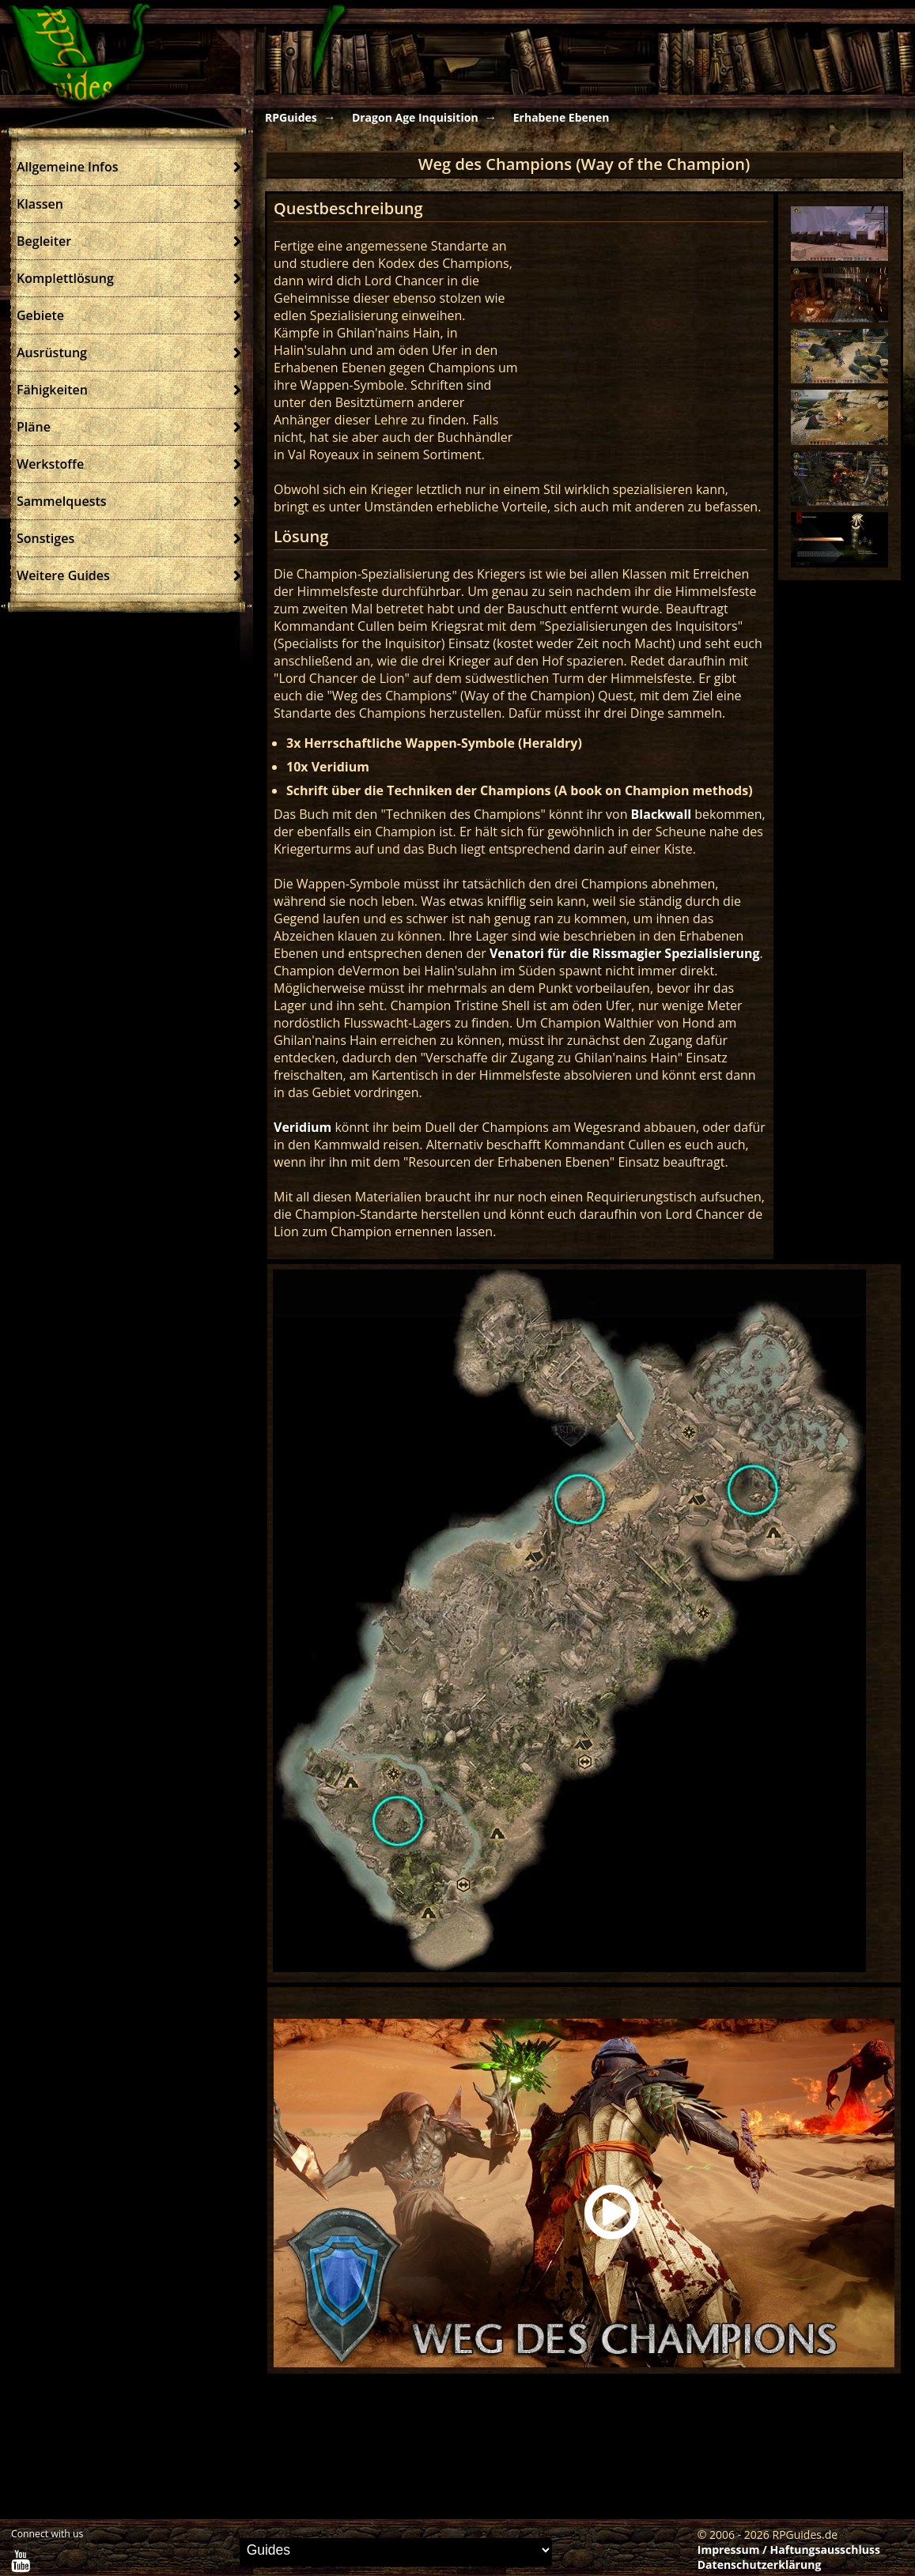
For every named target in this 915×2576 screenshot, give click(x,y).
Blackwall (661, 814)
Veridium (302, 1127)
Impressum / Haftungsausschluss (789, 2549)
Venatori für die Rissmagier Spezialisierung (625, 953)
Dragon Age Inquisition (415, 117)
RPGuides (291, 117)
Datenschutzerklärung (760, 2564)
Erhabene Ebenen (561, 117)
